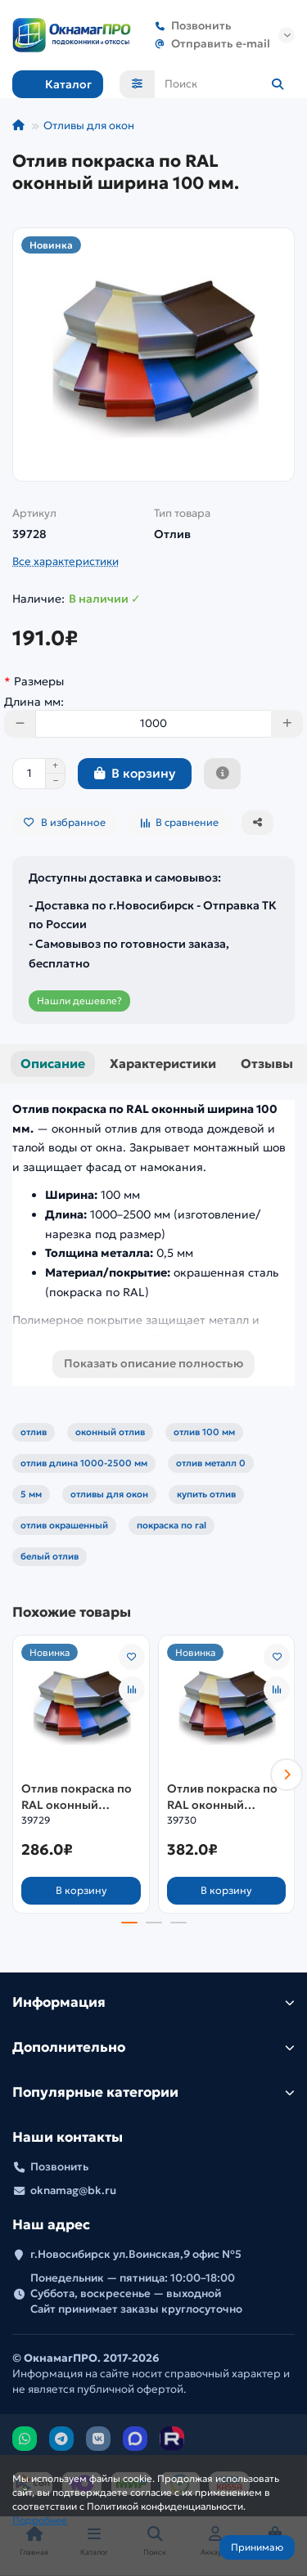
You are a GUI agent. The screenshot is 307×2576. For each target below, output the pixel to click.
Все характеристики (65, 561)
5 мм (31, 1494)
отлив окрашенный (64, 1525)
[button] (286, 1774)
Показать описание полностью (153, 1363)
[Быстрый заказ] (222, 773)
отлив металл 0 (211, 1463)
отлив (33, 1432)
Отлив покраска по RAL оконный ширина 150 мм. (76, 1797)
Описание (52, 1063)
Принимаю (257, 2547)
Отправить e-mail (209, 44)
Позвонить (190, 26)
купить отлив (206, 1494)
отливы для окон (109, 1494)
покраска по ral (171, 1525)
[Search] (225, 84)
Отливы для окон (88, 125)
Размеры (39, 681)
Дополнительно (153, 2047)
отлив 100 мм (204, 1432)
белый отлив (49, 1556)
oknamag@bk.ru (73, 2190)
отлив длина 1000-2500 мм (83, 1463)
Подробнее (39, 2520)
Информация (153, 2002)
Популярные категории (153, 2092)
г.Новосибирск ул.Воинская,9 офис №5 (136, 2254)
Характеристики (163, 1063)
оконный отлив (110, 1432)
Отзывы (267, 1063)
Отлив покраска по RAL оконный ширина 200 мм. (222, 1797)
